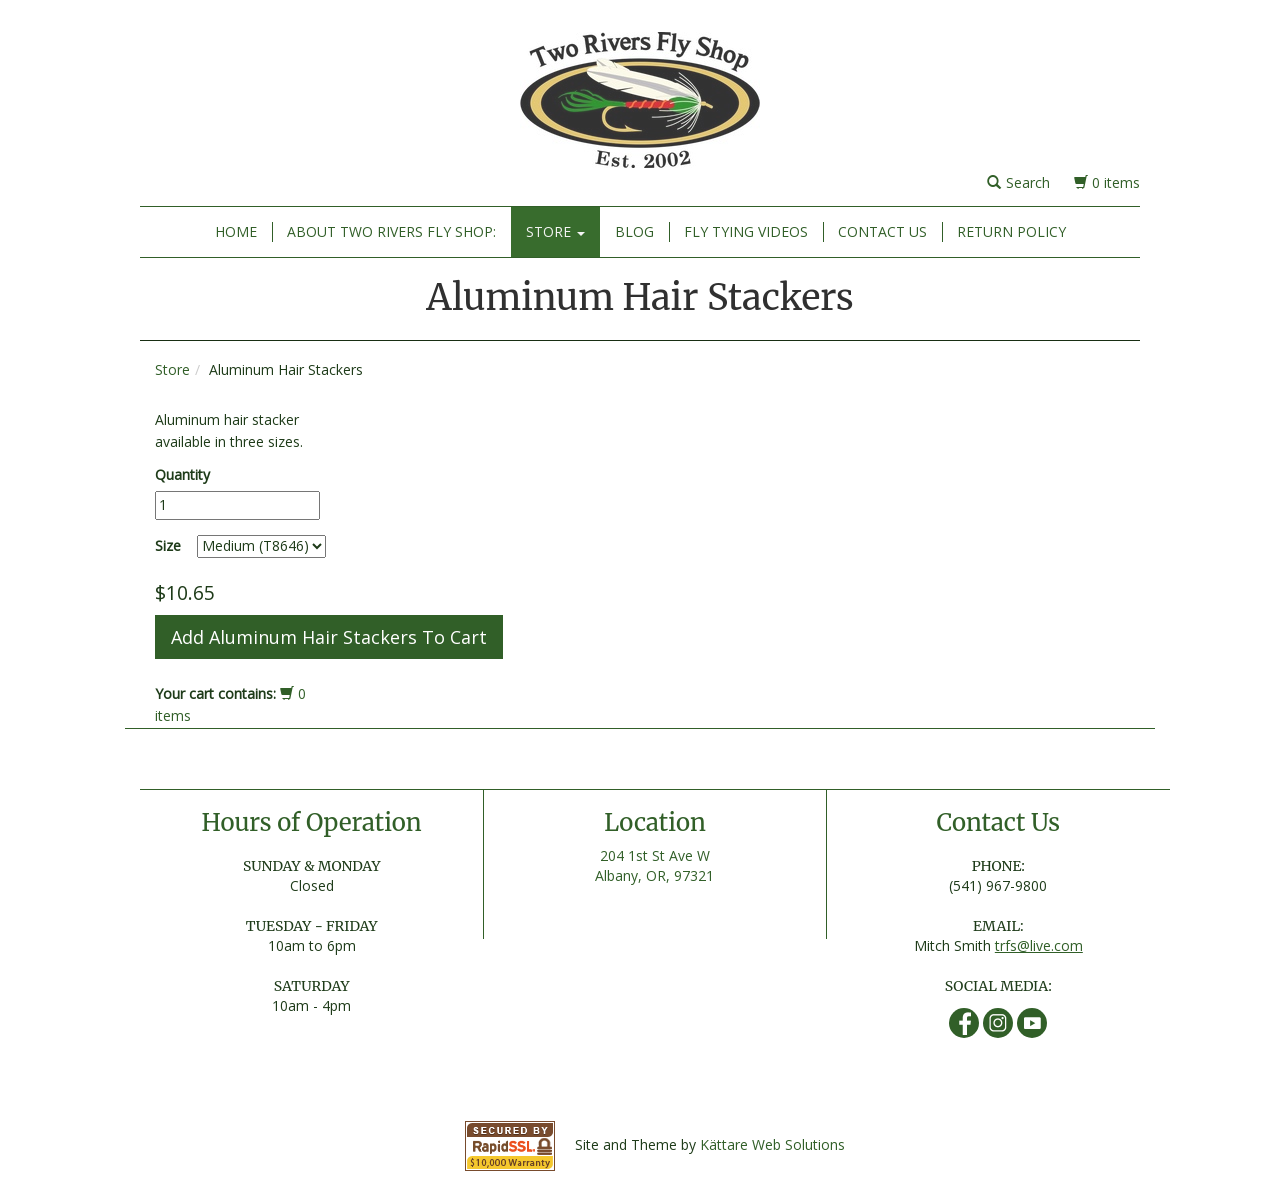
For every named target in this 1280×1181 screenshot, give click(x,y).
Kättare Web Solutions (772, 1144)
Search (1018, 182)
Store (555, 231)
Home (236, 231)
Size (168, 545)
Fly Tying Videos (746, 231)
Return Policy (1011, 231)
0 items (1107, 182)
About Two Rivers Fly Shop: (391, 231)
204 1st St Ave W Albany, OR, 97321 (654, 865)
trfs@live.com (1039, 945)
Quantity (182, 474)
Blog (634, 231)
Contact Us (882, 231)
